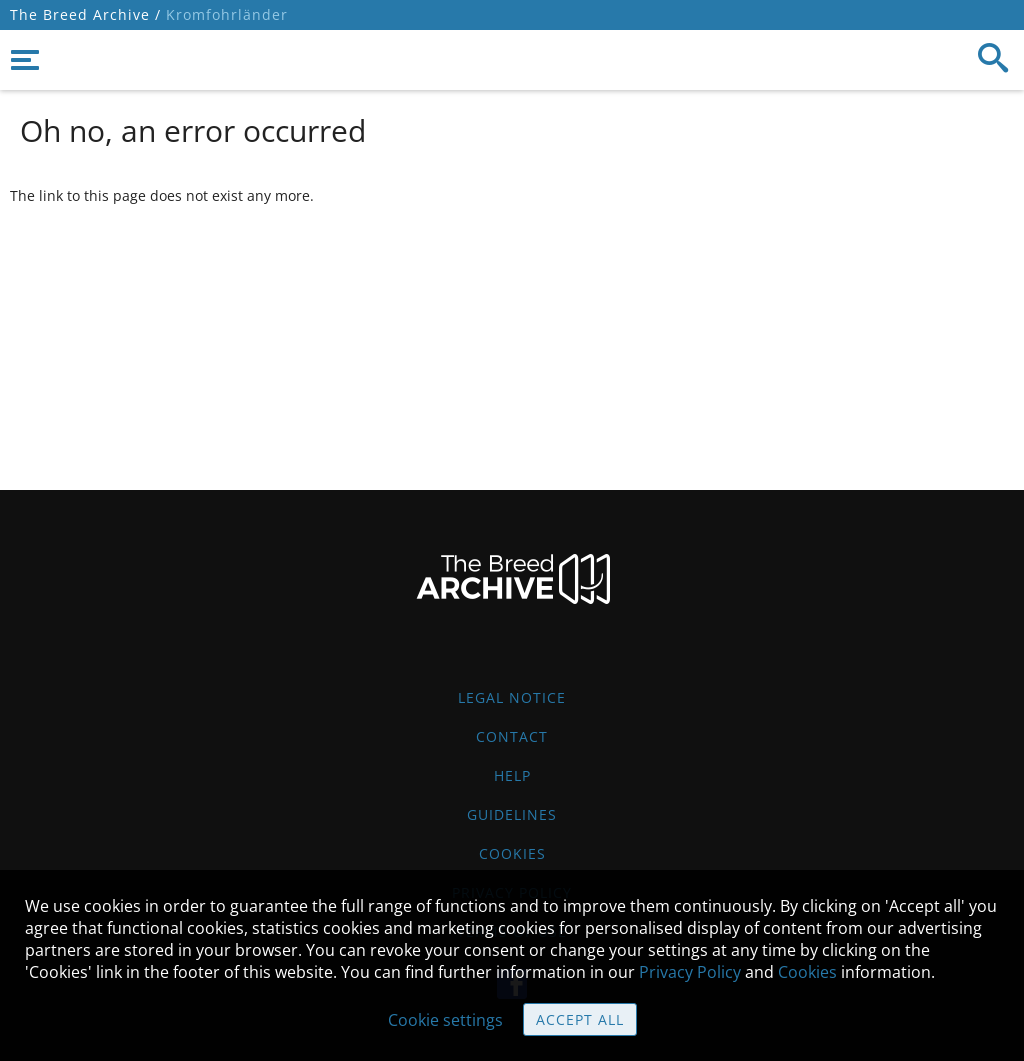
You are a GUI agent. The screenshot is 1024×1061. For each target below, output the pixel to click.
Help (512, 775)
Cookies (512, 853)
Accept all (580, 1019)
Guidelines (512, 814)
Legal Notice (512, 697)
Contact (512, 736)
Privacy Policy (690, 972)
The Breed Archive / (85, 14)
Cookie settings (445, 1020)
